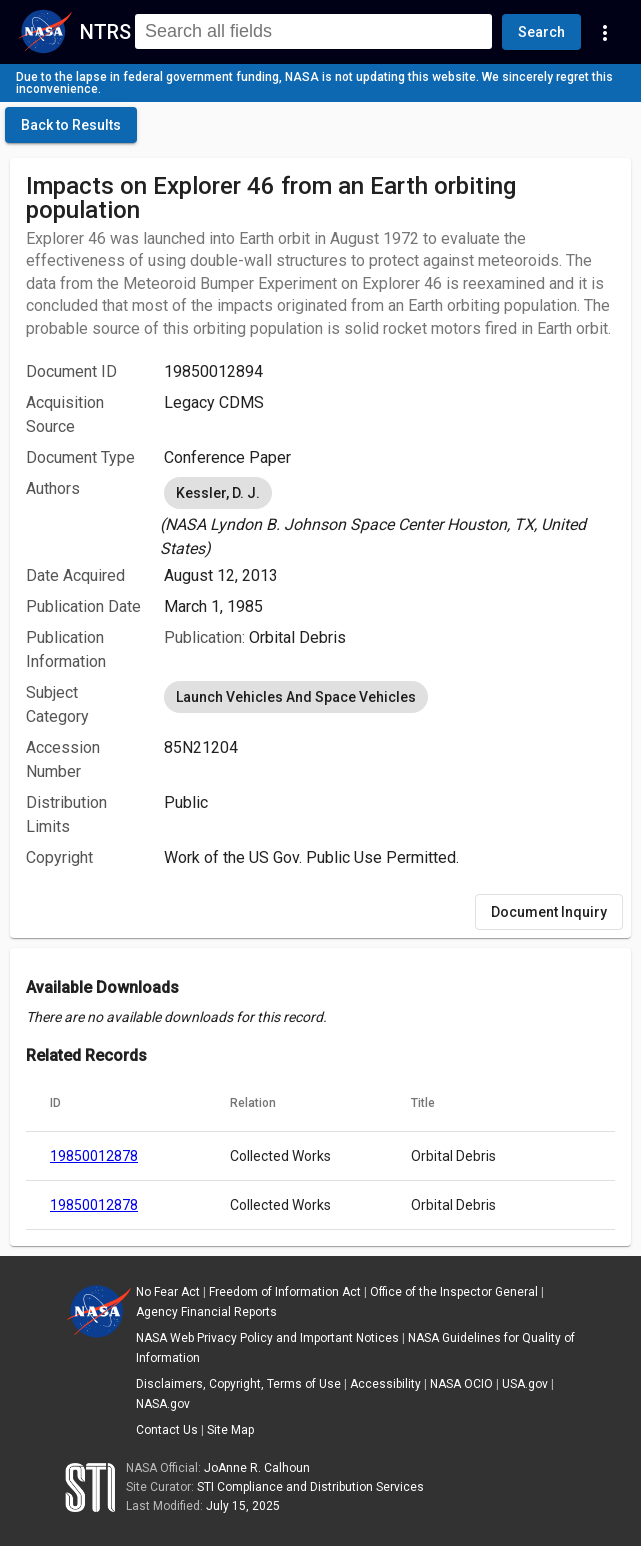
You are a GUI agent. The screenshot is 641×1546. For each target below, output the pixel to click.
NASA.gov (163, 1404)
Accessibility (385, 1384)
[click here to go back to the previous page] (71, 125)
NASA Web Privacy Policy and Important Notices (267, 1338)
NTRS (105, 32)
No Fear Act (168, 1292)
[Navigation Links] (605, 32)
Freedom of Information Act (285, 1292)
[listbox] (389, 517)
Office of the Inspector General (454, 1292)
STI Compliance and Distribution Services (310, 1487)
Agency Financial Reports (206, 1312)
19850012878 (94, 1156)
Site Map (230, 1430)
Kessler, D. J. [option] (218, 493)
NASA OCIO (461, 1384)
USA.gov (525, 1384)
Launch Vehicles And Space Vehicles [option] (296, 697)
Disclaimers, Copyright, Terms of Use (238, 1384)
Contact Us (167, 1430)
